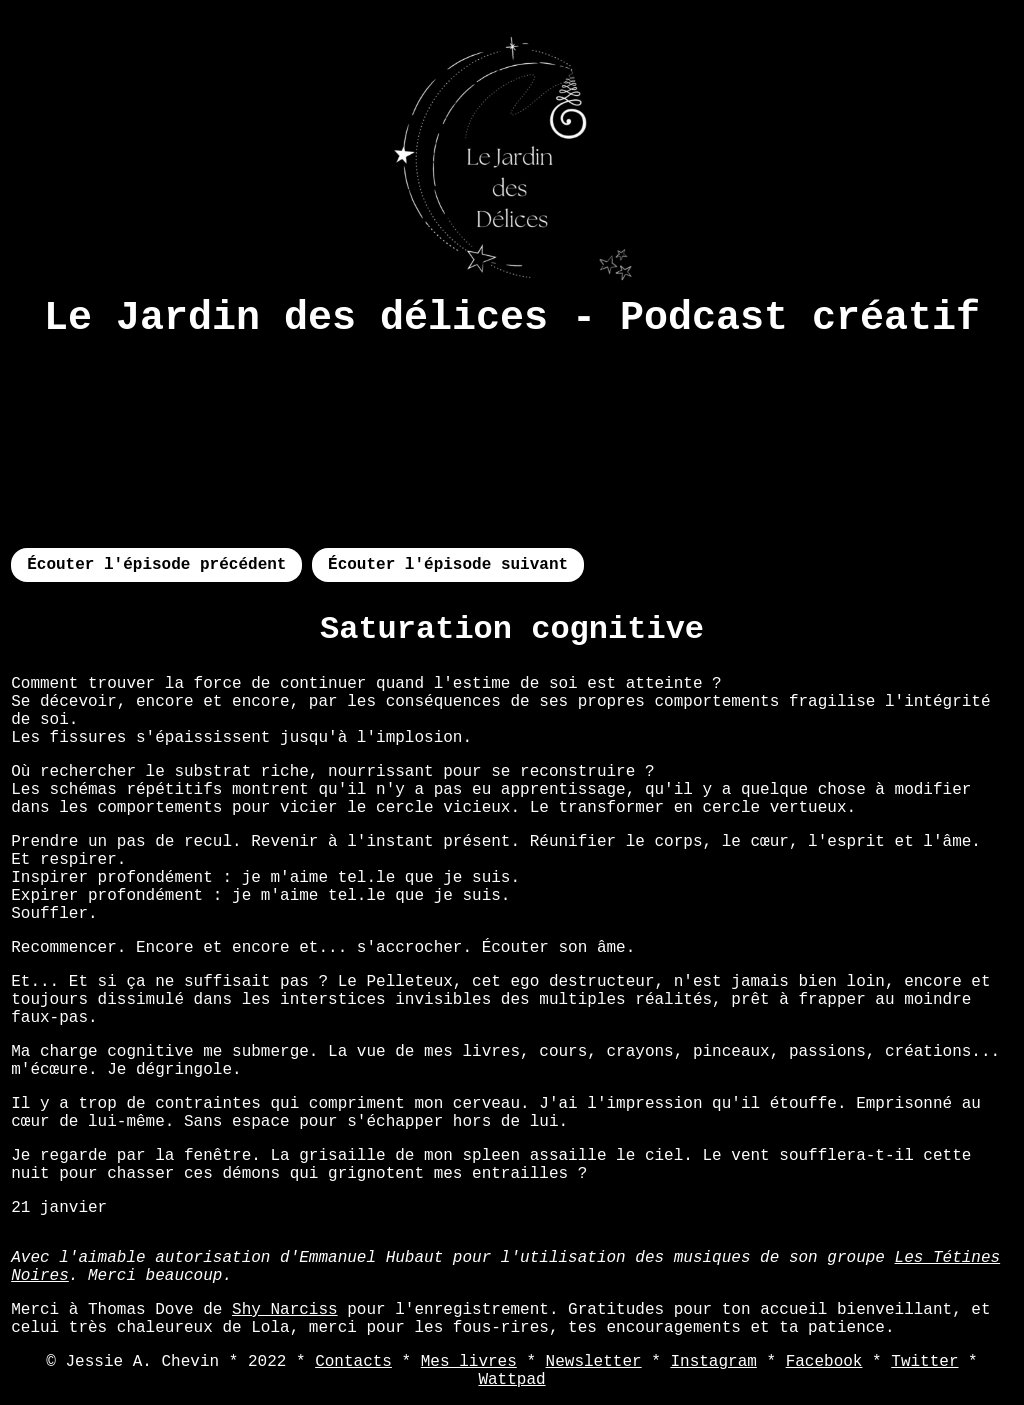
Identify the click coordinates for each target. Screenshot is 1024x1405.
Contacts (353, 1362)
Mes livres (469, 1362)
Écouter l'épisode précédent (156, 565)
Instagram (713, 1362)
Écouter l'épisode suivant (448, 565)
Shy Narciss (285, 1310)
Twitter (924, 1362)
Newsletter (594, 1362)
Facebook (824, 1362)
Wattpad (511, 1380)
